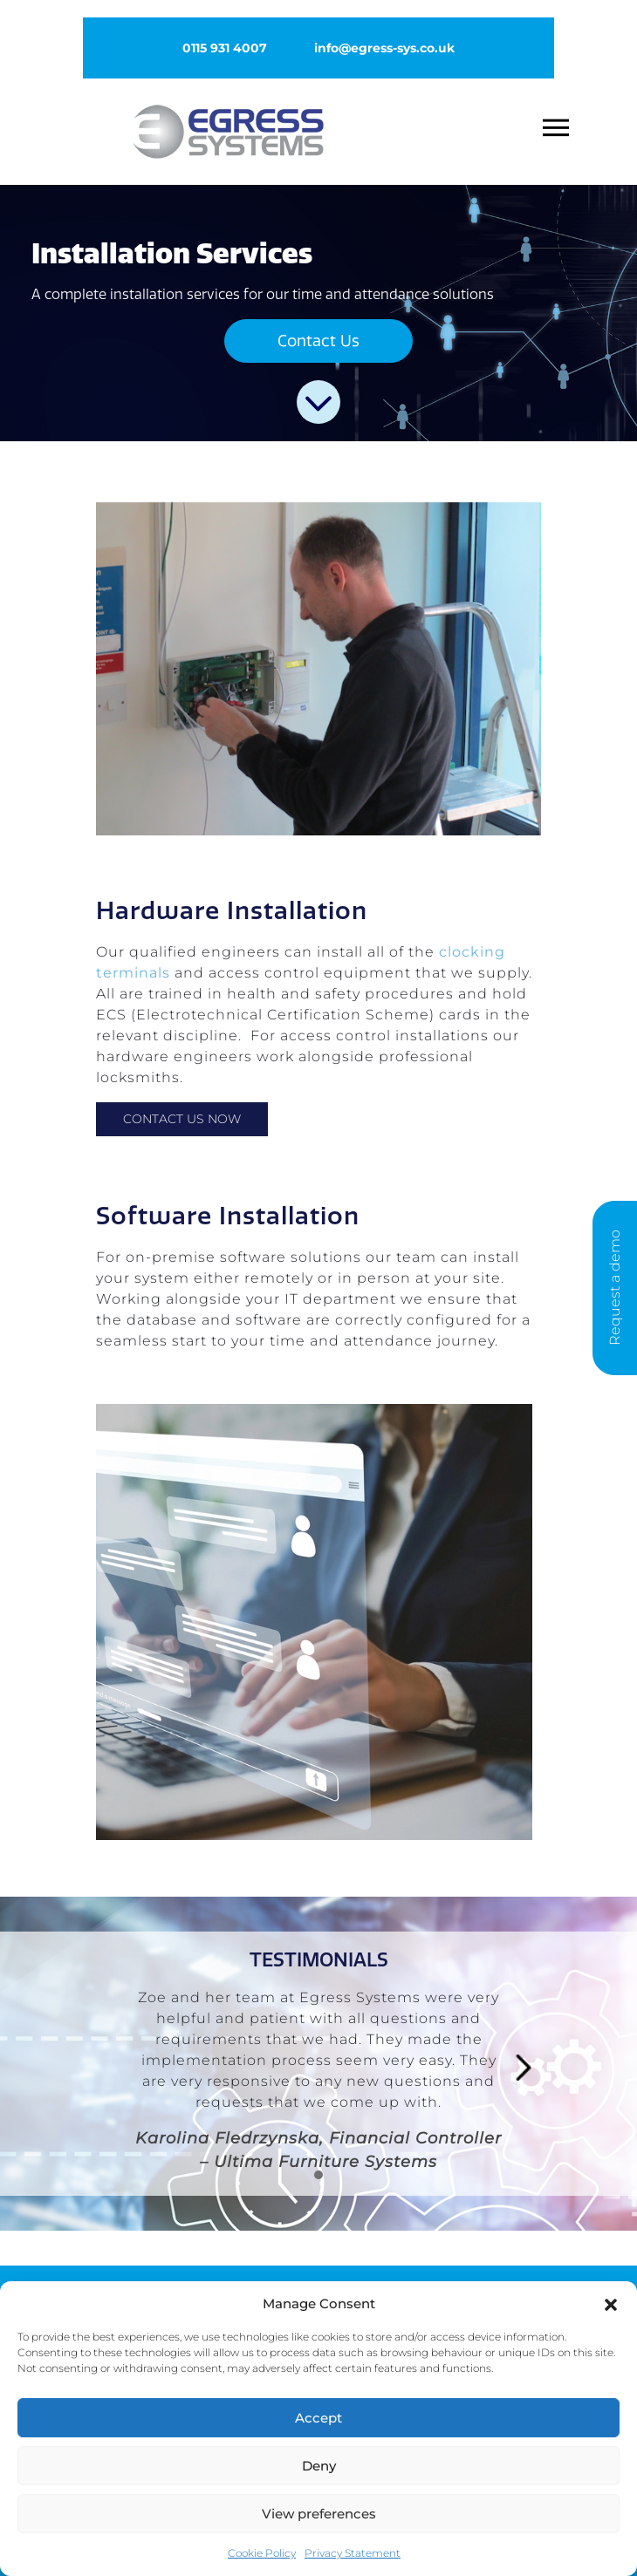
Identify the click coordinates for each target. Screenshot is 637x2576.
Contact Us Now (182, 1119)
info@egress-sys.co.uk (384, 48)
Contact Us (318, 341)
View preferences (319, 2513)
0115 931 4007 (224, 48)
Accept (318, 2417)
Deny (319, 2465)
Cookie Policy (262, 2552)
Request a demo (614, 1288)
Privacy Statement (353, 2552)
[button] (611, 2303)
